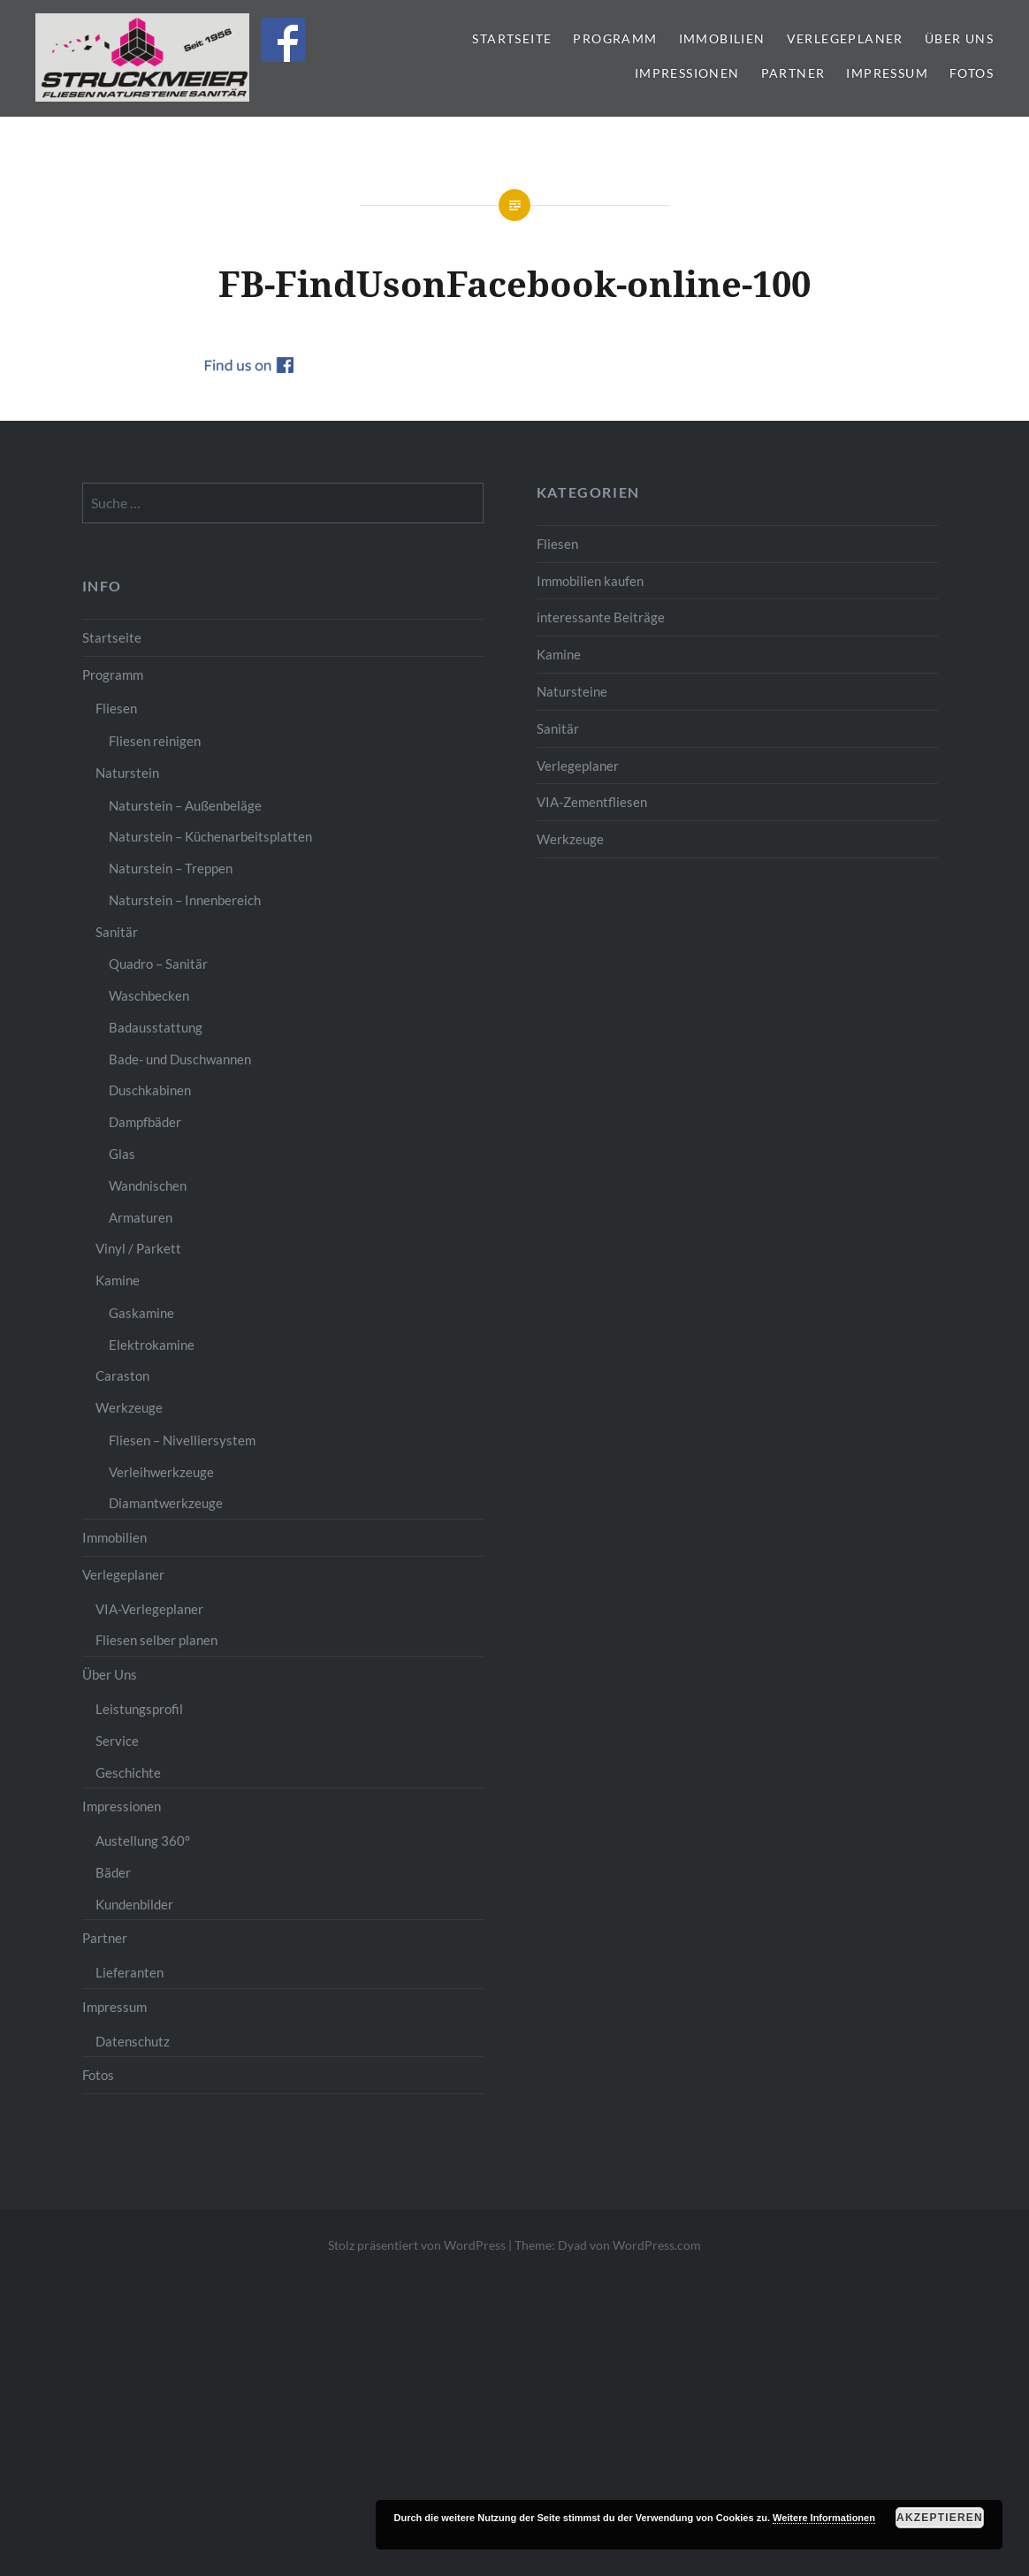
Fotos (971, 72)
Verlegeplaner (845, 38)
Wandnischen (148, 1185)
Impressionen (687, 72)
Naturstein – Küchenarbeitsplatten (210, 836)
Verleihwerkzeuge (161, 1472)
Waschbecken (149, 995)
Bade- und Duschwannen (180, 1059)
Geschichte (128, 1772)
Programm (615, 38)
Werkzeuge (570, 839)
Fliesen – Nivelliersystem (182, 1440)
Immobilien (722, 38)
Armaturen (140, 1217)
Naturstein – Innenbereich (185, 900)
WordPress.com (657, 2244)
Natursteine (572, 691)
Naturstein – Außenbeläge (185, 805)
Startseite (512, 38)
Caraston (122, 1375)
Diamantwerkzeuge (166, 1503)
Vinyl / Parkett (138, 1248)
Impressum (887, 72)
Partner (793, 72)
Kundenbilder (134, 1904)
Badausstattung (155, 1027)
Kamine (559, 654)
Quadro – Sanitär (158, 964)
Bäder (113, 1872)
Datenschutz (132, 2041)
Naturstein (127, 773)
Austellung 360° (142, 1840)
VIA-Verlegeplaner (149, 1609)
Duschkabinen (150, 1090)
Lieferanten (129, 1972)
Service (117, 1741)
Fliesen (557, 544)
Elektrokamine (151, 1345)
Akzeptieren (939, 2517)
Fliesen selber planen (156, 1640)
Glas (122, 1154)
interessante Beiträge (601, 617)
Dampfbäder (145, 1122)
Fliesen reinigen (155, 741)
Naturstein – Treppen (170, 868)
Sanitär (558, 728)
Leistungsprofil (139, 1709)
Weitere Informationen (824, 2517)
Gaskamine (141, 1313)
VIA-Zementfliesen (592, 802)
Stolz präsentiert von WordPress (417, 2244)
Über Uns (959, 38)
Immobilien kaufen (590, 581)
